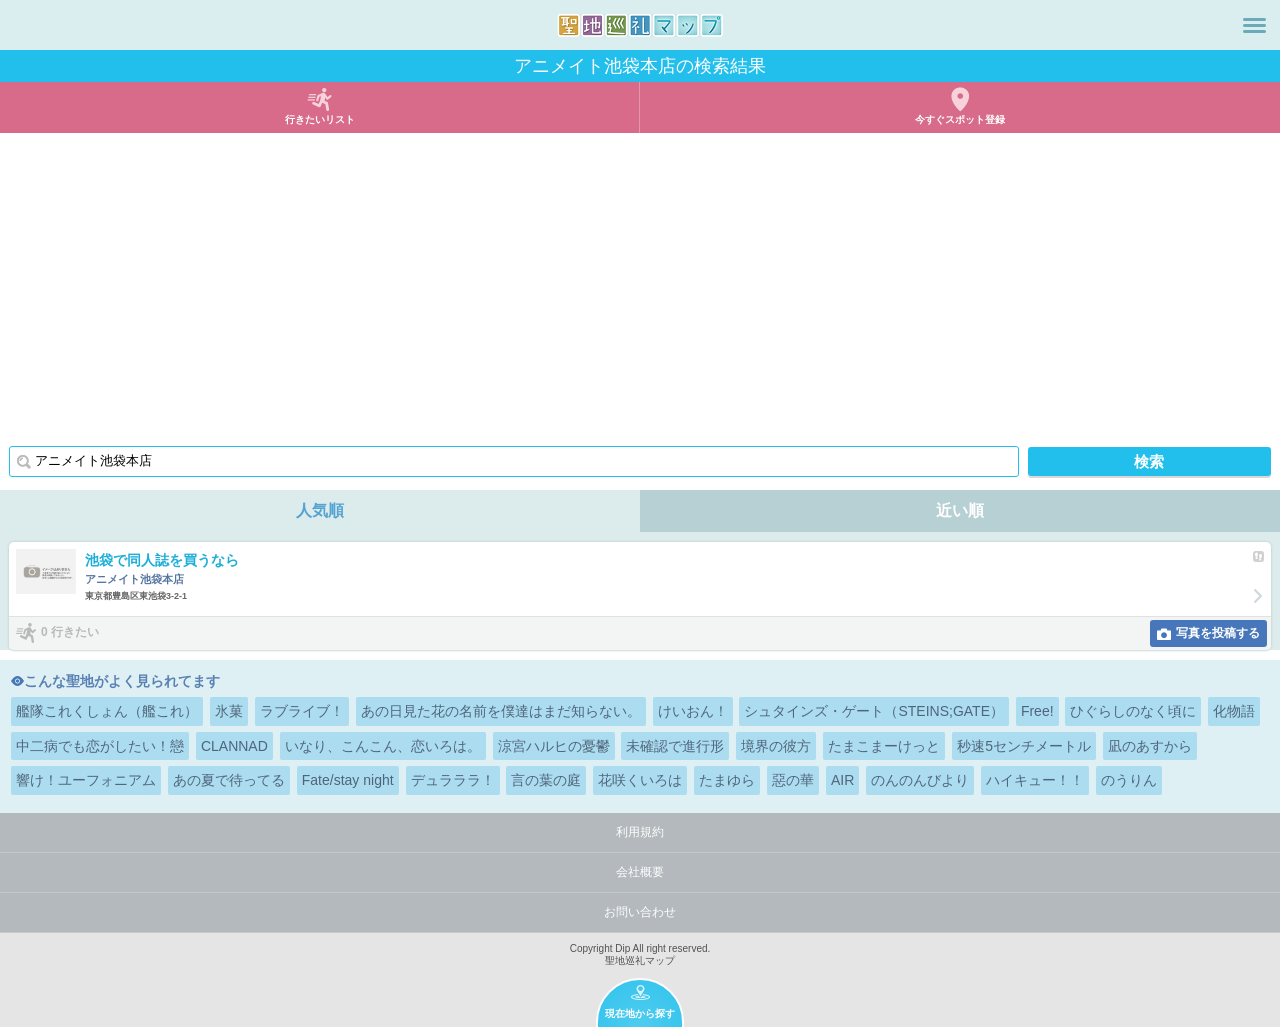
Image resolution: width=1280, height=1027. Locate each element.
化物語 (1234, 711)
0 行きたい (70, 632)
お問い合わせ (640, 912)
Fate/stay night (348, 780)
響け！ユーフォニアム (86, 780)
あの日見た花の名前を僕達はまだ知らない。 (501, 711)
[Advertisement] (640, 283)
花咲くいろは (640, 780)
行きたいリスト (320, 119)
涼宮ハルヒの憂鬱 (554, 746)
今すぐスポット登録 (960, 119)
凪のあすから (1150, 746)
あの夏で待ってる (229, 780)
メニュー (1254, 25)
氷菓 (229, 711)
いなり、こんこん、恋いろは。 (383, 746)
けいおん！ (693, 711)
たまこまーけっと (884, 746)
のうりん (1129, 780)
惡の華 (793, 780)
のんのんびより (920, 780)
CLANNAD (234, 746)
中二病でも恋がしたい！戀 (100, 746)
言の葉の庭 (546, 780)
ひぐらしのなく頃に (1133, 711)
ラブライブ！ (302, 711)
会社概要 (640, 872)
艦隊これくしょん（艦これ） (107, 711)
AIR (842, 780)
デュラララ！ (453, 780)
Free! (1037, 711)
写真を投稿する (1218, 633)
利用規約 (640, 832)
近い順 (960, 510)
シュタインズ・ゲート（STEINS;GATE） (874, 711)
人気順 (320, 510)
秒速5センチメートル (1024, 746)
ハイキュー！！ (1035, 780)
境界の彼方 (776, 746)
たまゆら (727, 780)
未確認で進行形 (675, 746)
